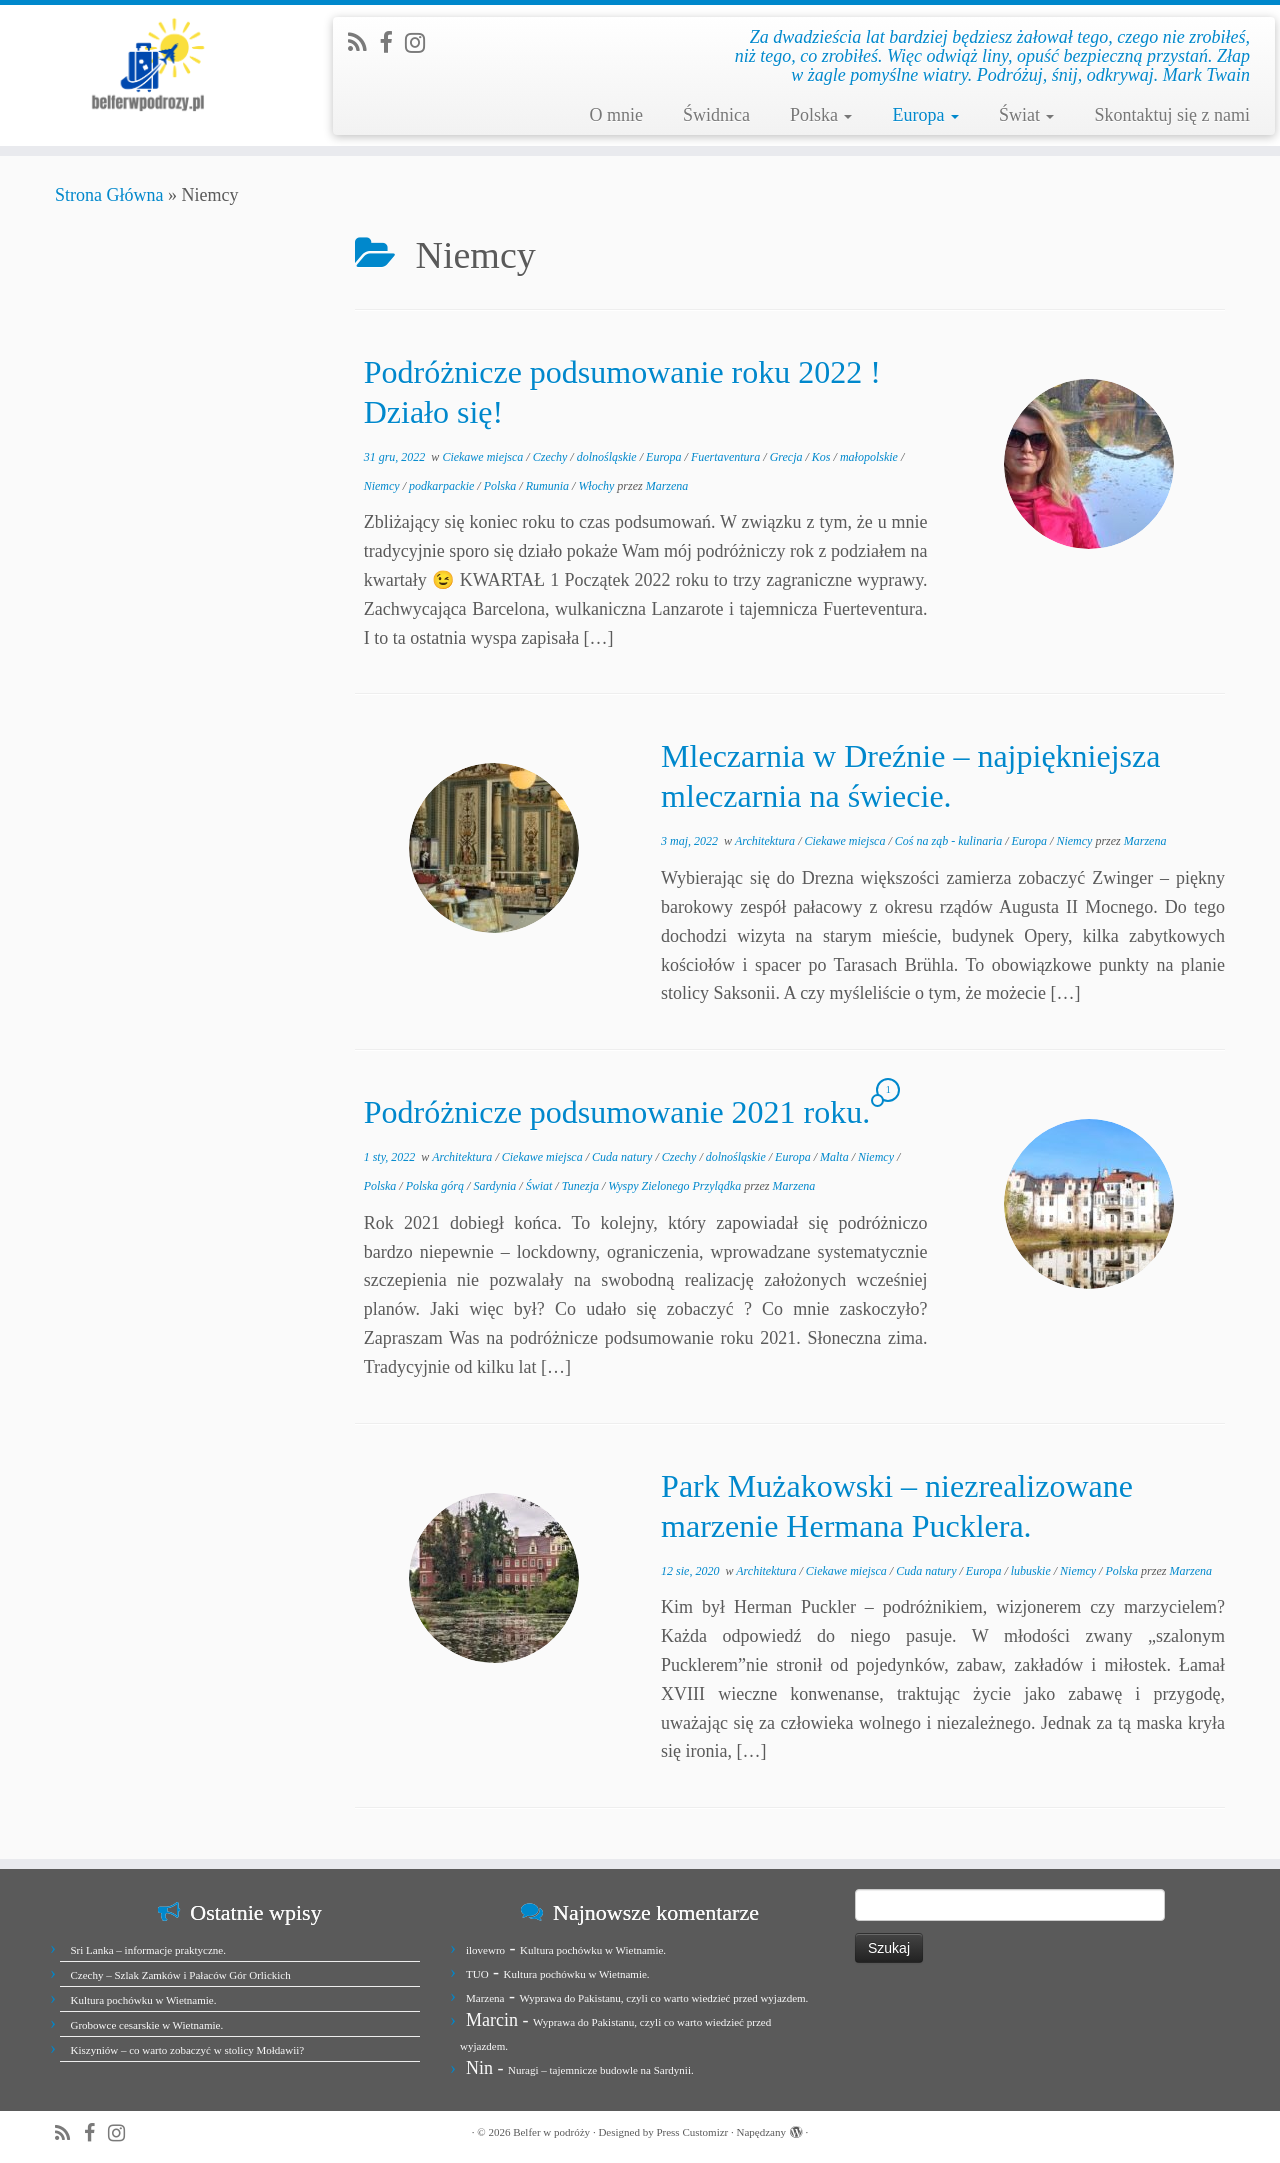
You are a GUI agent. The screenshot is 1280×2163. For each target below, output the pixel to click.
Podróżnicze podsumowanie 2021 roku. (617, 1112)
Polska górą (436, 1186)
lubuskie (1032, 1571)
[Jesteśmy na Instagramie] (421, 43)
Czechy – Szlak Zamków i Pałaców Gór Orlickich (181, 1975)
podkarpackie (443, 486)
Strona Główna (109, 195)
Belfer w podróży (551, 2132)
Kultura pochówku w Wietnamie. (144, 2000)
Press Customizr (692, 2132)
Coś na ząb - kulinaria (950, 841)
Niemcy (383, 486)
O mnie (616, 115)
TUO (477, 1974)
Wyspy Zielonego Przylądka (676, 1186)
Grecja (788, 457)
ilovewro (485, 1950)
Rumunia (549, 486)
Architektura (766, 841)
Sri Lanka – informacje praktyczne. (148, 1950)
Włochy (597, 486)
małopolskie (870, 457)
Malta (836, 1157)
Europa (925, 115)
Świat (1027, 115)
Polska (821, 115)
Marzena (667, 486)
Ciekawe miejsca (484, 457)
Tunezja (582, 1186)
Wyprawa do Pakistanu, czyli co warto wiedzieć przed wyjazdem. (663, 1998)
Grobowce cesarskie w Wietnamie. (147, 2025)
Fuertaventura (727, 457)
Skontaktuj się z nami (1171, 115)
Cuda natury (623, 1157)
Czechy (552, 457)
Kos (823, 457)
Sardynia (496, 1186)
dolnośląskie (608, 457)
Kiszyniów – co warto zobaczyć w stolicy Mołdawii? (188, 2050)
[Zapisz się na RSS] (363, 43)
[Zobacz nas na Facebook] (392, 43)
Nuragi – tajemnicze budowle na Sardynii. (601, 2070)
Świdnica (716, 115)
